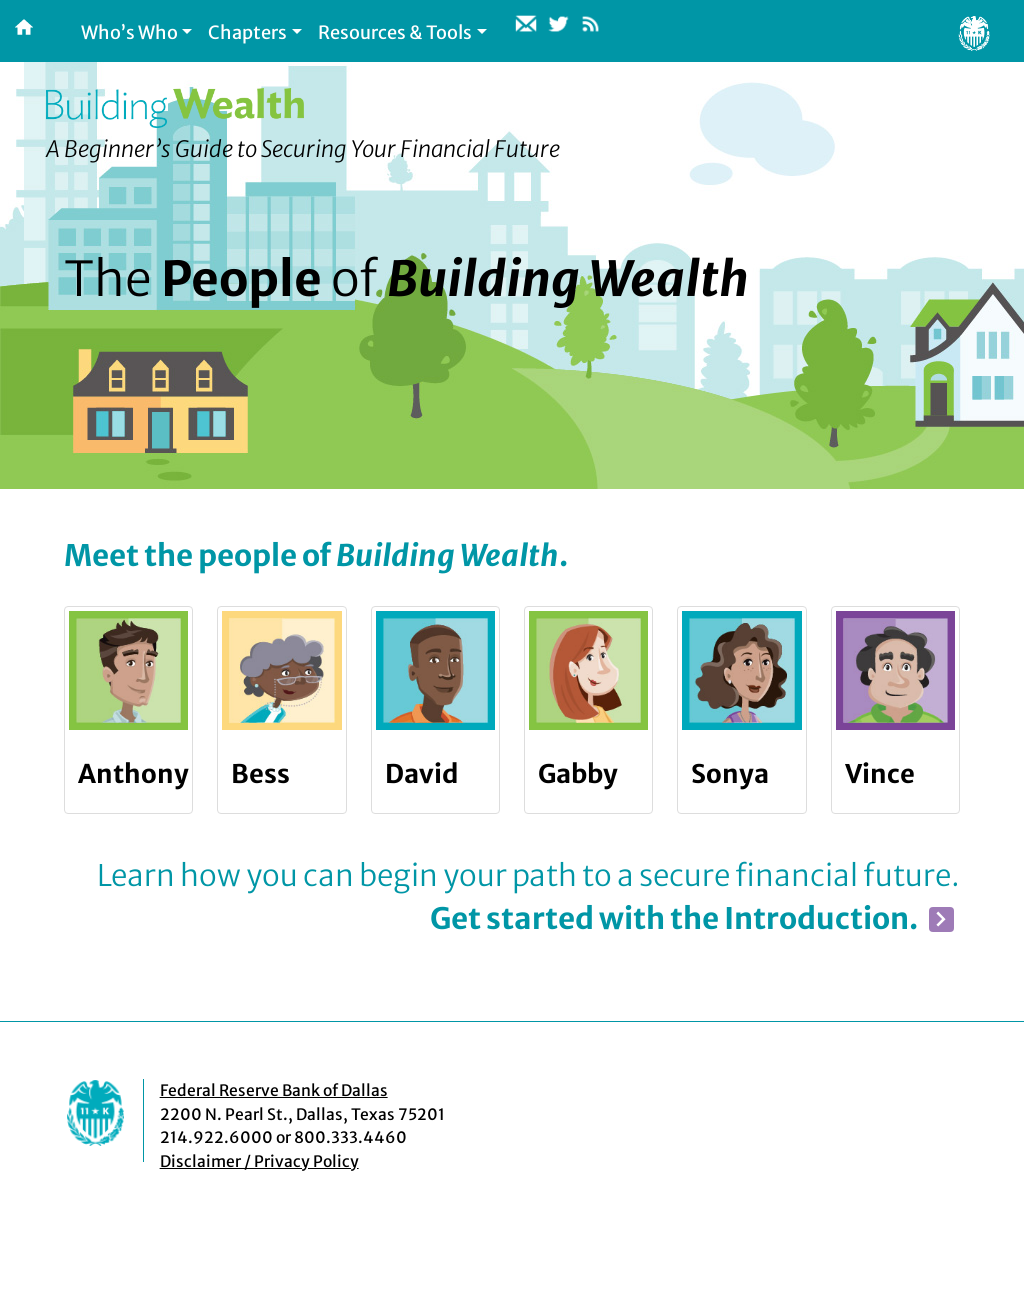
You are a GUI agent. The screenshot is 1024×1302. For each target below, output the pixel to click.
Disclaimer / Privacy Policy (259, 1161)
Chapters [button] (247, 32)
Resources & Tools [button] (395, 32)
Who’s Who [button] (129, 32)
